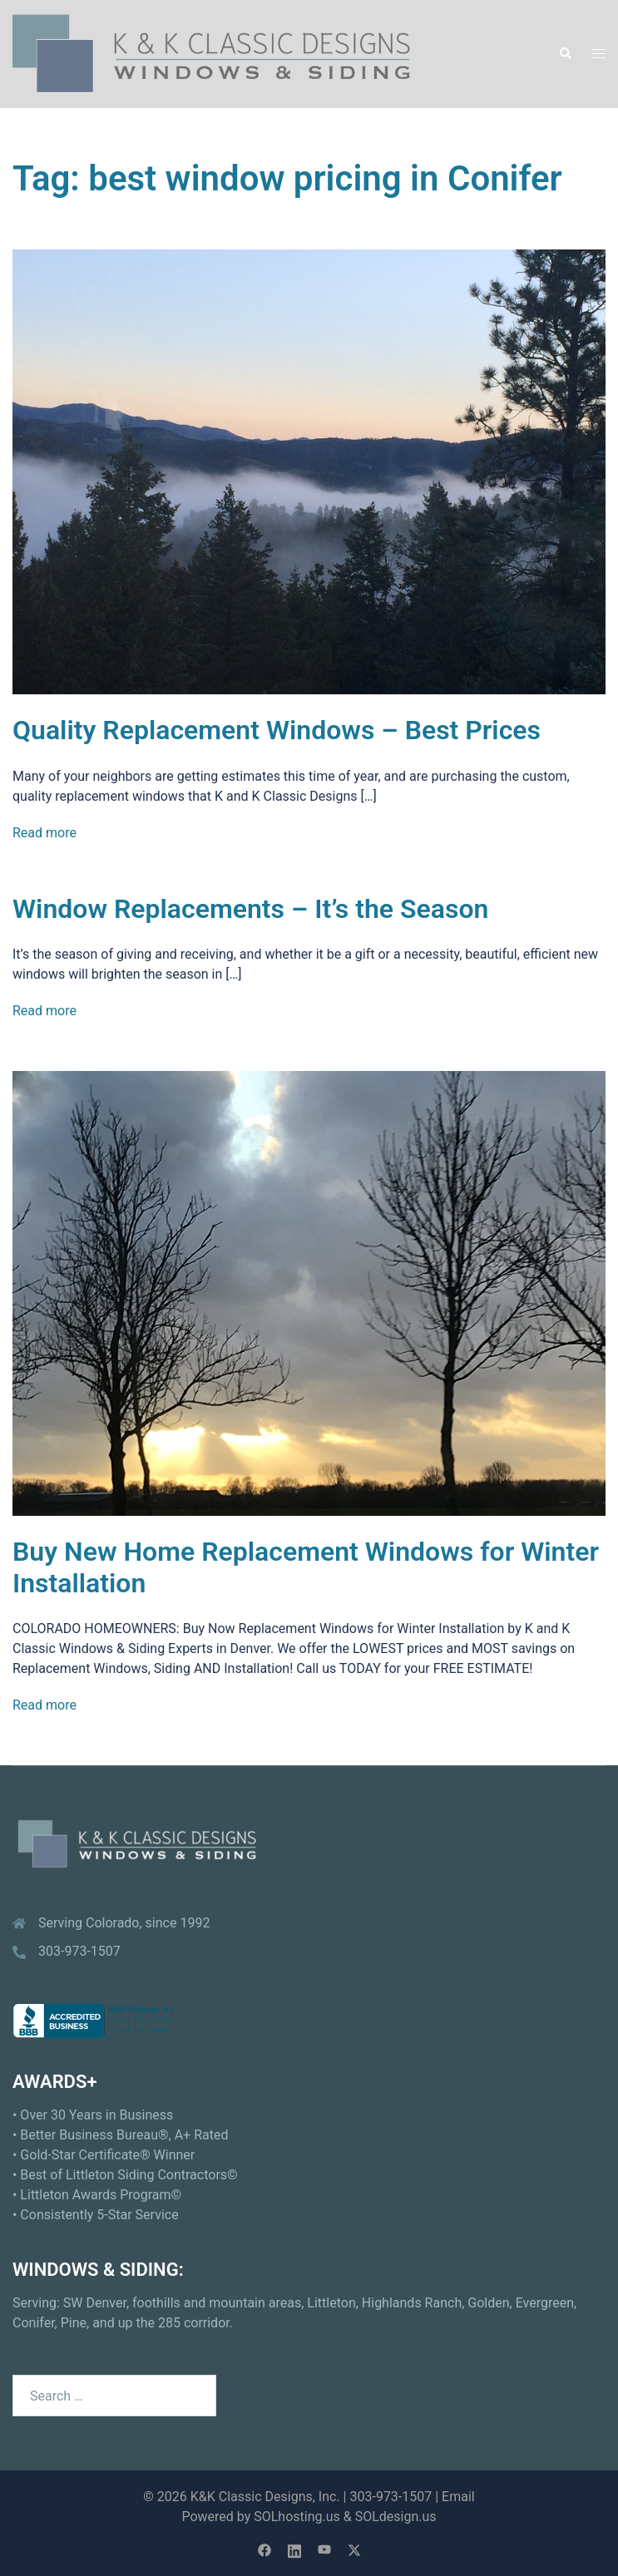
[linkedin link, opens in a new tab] (294, 2549)
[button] (564, 54)
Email (458, 2496)
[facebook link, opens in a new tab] (264, 2549)
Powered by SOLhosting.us (260, 2516)
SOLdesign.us (396, 2516)
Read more (44, 833)
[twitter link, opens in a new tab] (354, 2549)
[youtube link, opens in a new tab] (324, 2549)
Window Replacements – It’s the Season (250, 909)
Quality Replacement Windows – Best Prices (276, 730)
